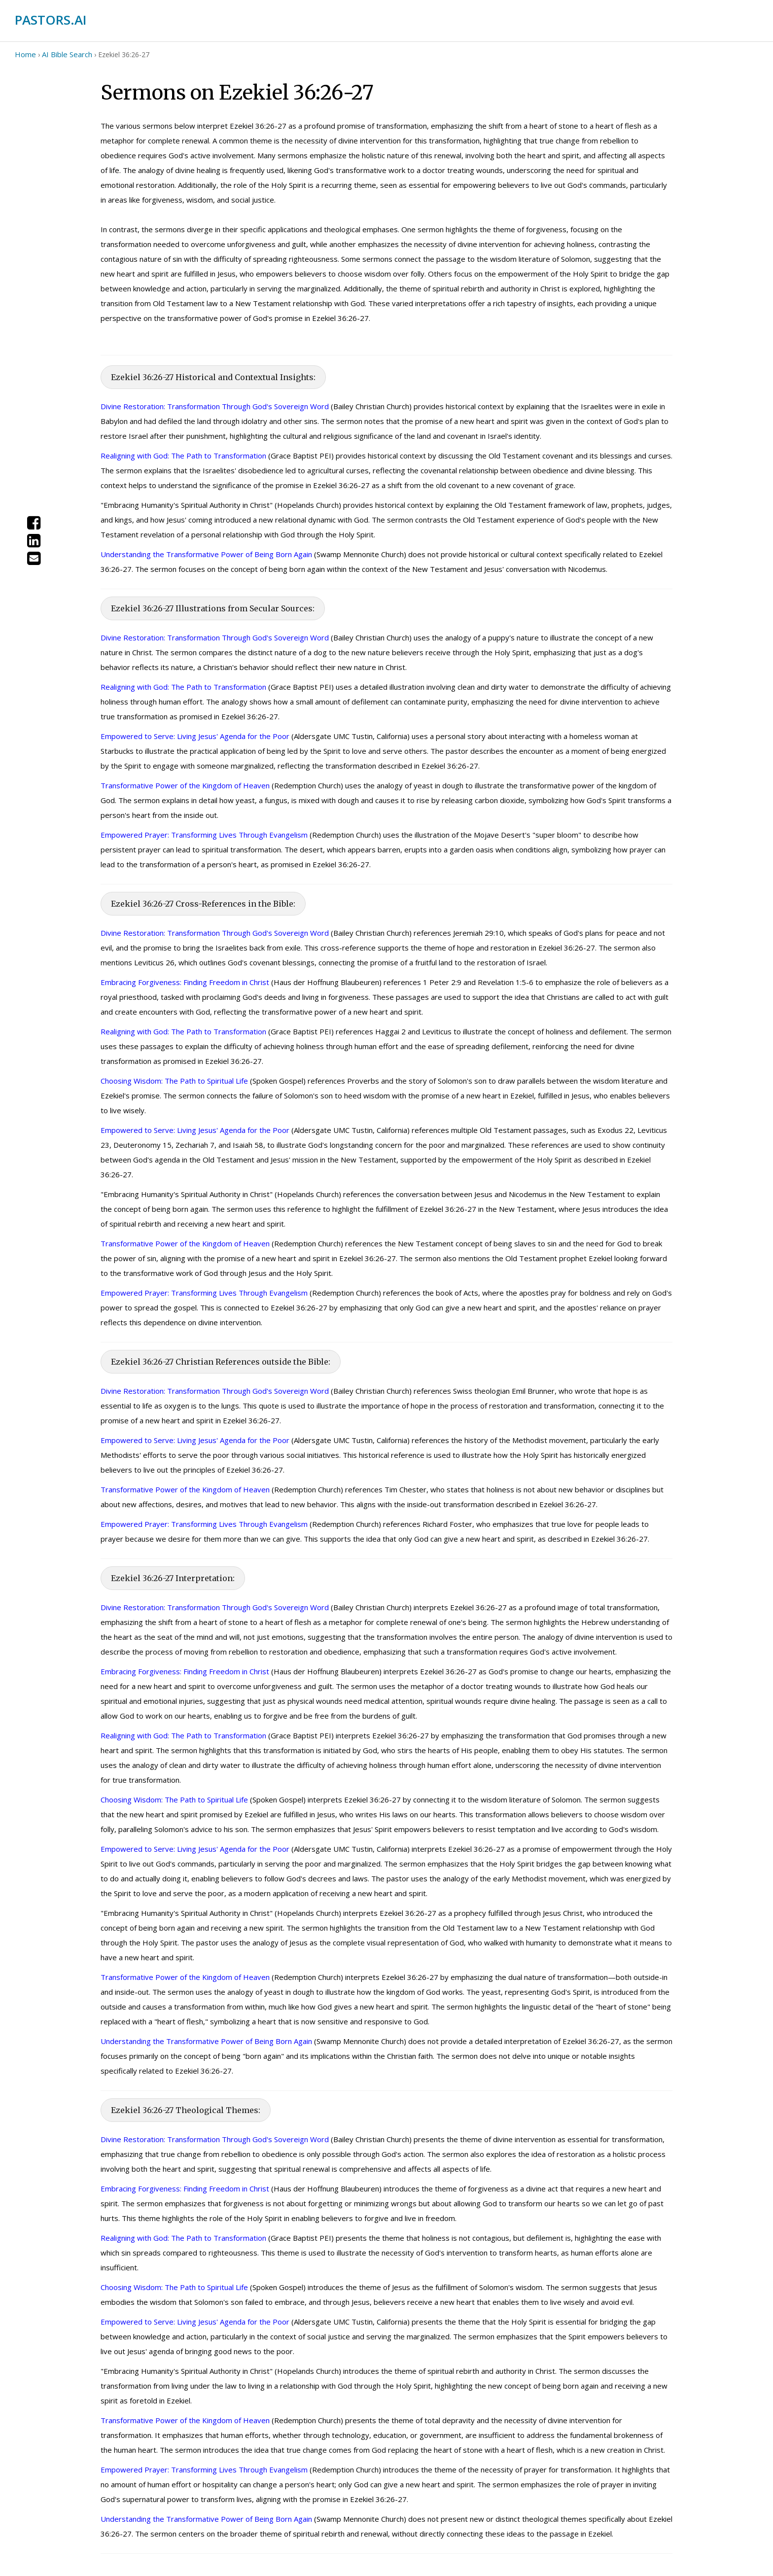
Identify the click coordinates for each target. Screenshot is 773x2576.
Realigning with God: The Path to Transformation (183, 455)
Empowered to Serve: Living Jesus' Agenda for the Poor (195, 736)
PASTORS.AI (51, 20)
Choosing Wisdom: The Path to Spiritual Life (174, 1081)
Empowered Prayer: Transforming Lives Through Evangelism (204, 835)
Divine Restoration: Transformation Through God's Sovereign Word (215, 406)
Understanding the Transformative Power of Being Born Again (206, 554)
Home (25, 54)
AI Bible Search (67, 54)
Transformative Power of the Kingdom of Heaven (185, 785)
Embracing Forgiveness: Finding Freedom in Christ (185, 982)
